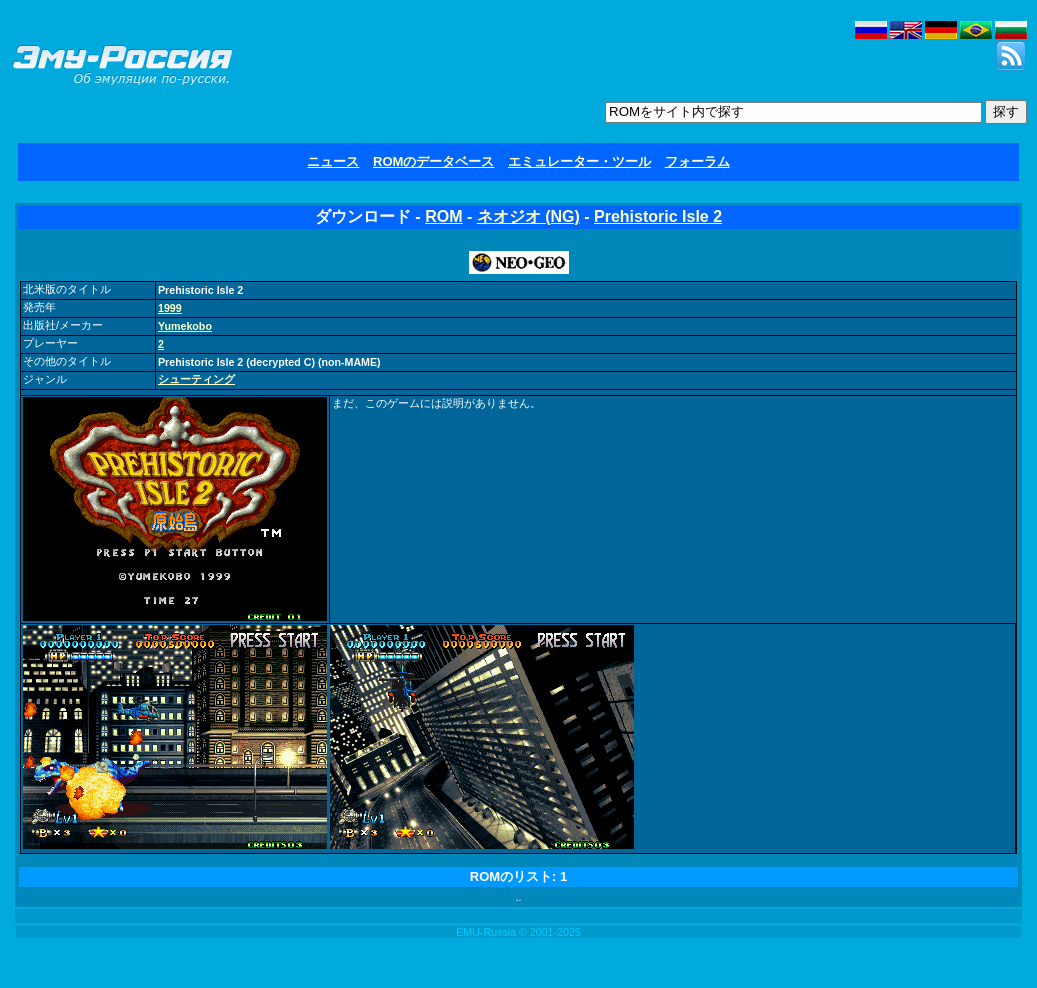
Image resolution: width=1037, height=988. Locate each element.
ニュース (333, 161)
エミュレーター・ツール (579, 161)
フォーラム (697, 161)
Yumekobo (185, 326)
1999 (170, 308)
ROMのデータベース (433, 161)
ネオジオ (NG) (528, 216)
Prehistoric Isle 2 (658, 216)
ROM (443, 216)
